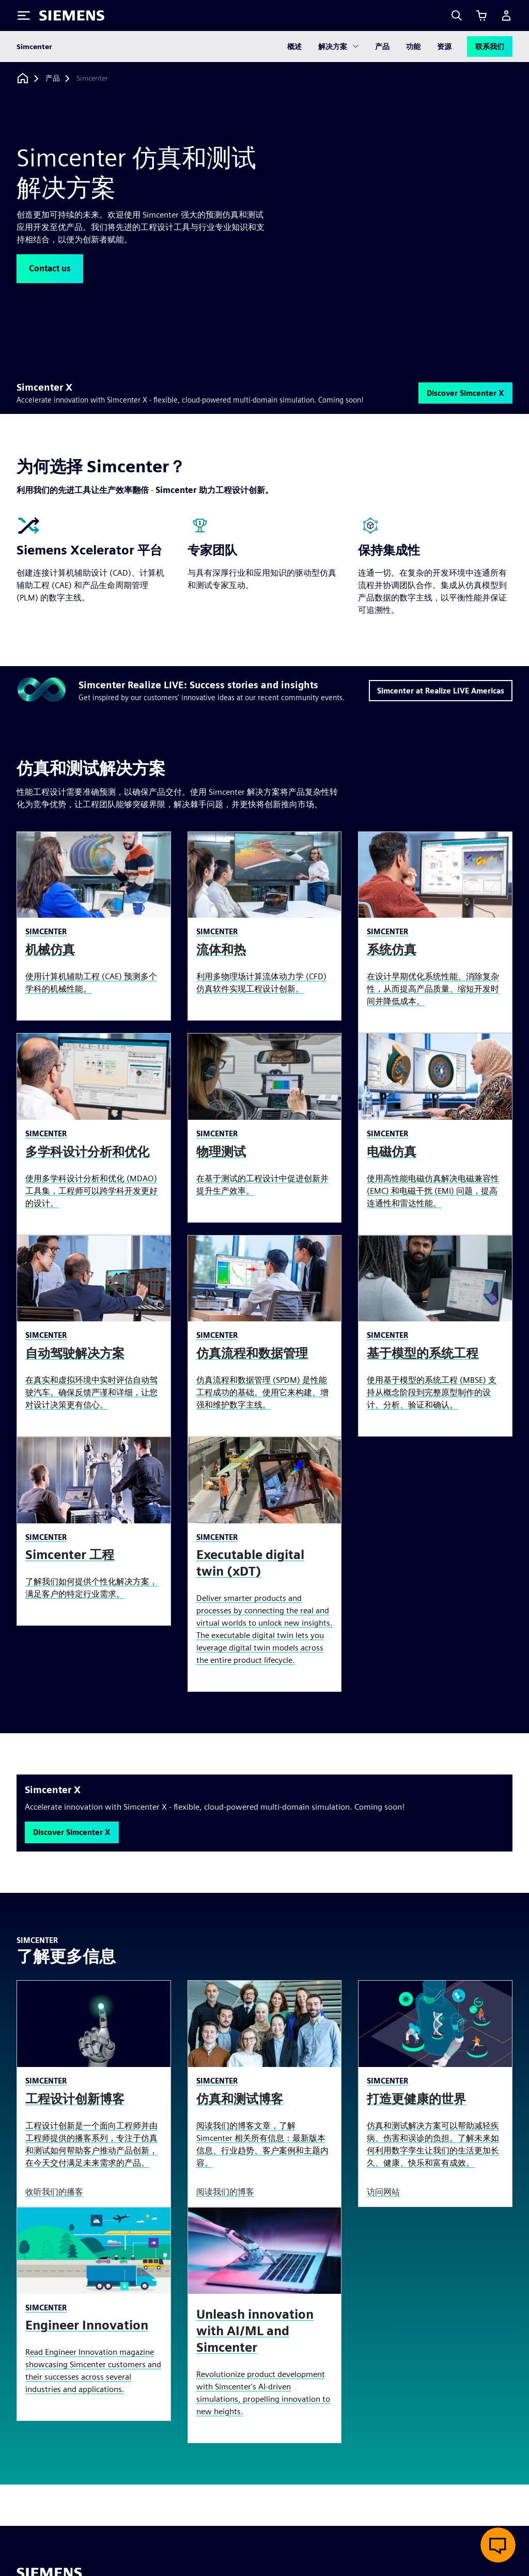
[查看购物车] (481, 15)
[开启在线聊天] (498, 2545)
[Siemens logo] (71, 15)
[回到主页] (23, 78)
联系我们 (489, 46)
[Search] (456, 15)
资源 (444, 46)
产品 (382, 46)
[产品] (52, 78)
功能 (413, 46)
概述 (294, 46)
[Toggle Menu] (24, 15)
